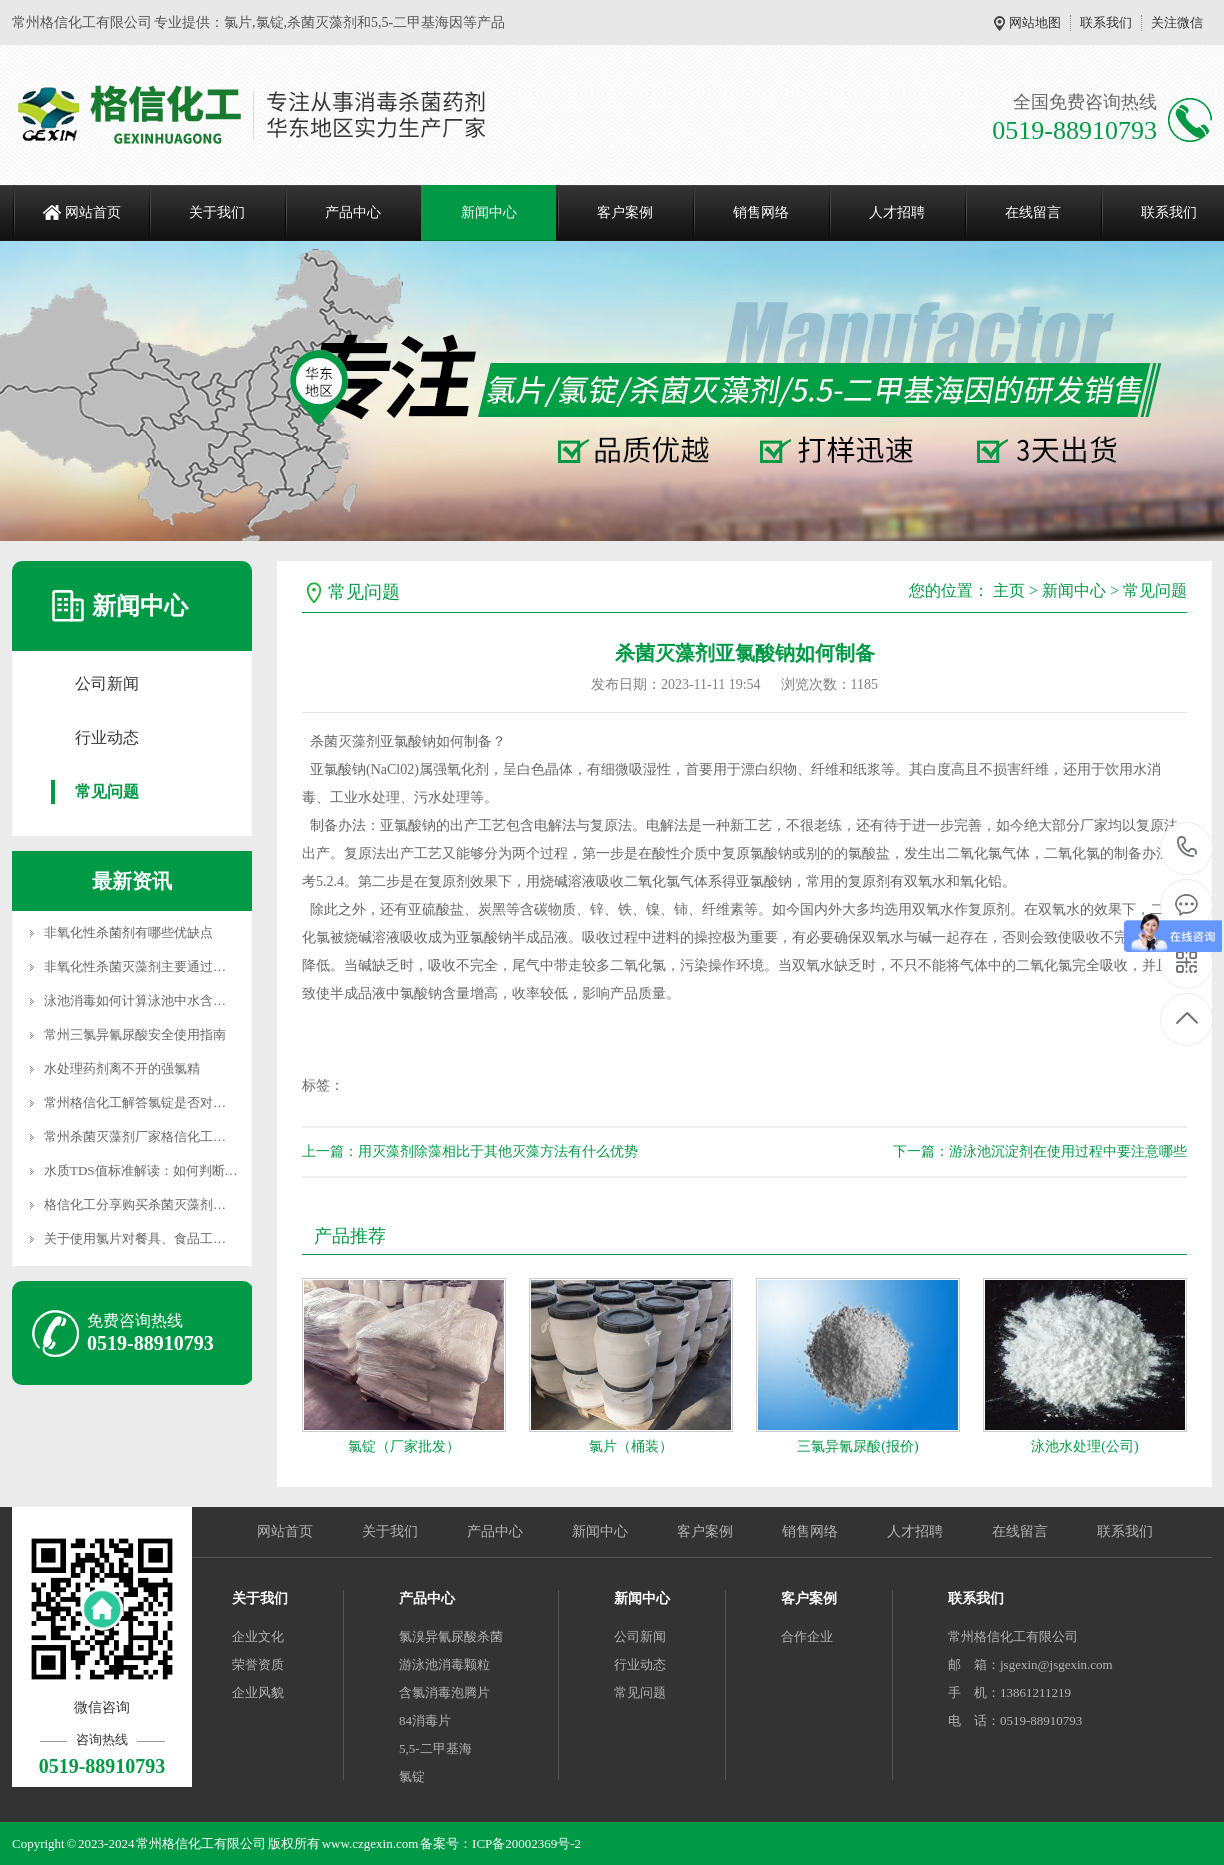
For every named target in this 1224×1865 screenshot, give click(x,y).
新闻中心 (489, 212)
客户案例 (625, 212)
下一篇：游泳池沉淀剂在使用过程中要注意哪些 (1040, 1151)
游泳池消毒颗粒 (444, 1664)
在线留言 (1033, 212)
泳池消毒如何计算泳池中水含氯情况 (148, 1000)
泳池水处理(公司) (1084, 1446)
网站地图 (1035, 22)
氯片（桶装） (631, 1446)
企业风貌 (258, 1692)
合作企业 (807, 1636)
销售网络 (761, 212)
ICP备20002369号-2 (526, 1843)
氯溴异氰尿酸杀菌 (451, 1636)
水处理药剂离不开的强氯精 (122, 1068)
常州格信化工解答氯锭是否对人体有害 (154, 1102)
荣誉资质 (258, 1664)
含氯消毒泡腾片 (444, 1692)
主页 (1009, 590)
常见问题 (107, 791)
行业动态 (107, 737)
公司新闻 (107, 683)
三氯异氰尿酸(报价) (857, 1446)
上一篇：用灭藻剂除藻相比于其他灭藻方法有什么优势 (470, 1151)
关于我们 (217, 212)
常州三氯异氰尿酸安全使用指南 (135, 1034)
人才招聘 (897, 212)
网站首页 (93, 212)
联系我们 (1106, 22)
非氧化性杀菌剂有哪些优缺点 (128, 932)
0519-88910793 (1187, 848)
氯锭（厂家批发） (404, 1446)
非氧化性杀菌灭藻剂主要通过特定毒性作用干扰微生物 (200, 966)
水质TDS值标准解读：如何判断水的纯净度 (167, 1170)
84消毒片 (425, 1720)
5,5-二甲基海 (435, 1748)
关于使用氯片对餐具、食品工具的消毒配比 (167, 1238)
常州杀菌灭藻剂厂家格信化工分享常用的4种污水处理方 (203, 1136)
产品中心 (353, 212)
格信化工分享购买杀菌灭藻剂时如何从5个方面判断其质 (203, 1204)
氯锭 (412, 1776)
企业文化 (258, 1636)
